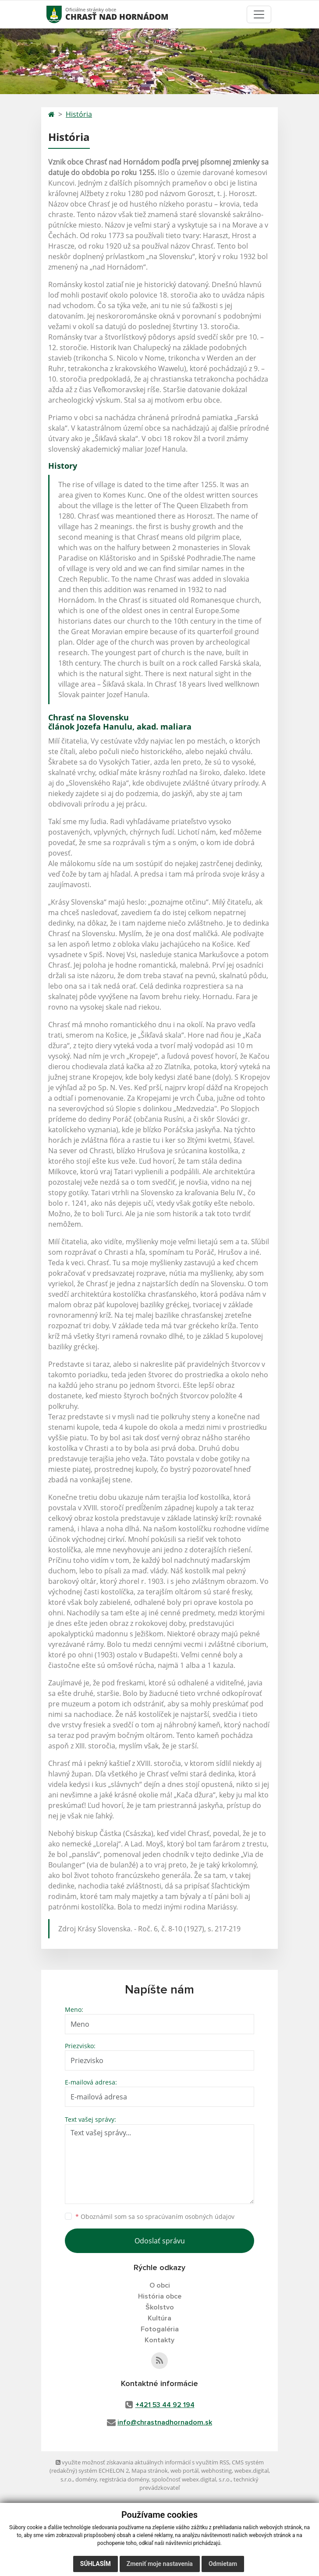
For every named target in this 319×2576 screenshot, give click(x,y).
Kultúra (159, 2318)
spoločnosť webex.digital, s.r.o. (191, 2479)
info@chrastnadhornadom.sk (164, 2422)
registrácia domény (124, 2479)
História (79, 114)
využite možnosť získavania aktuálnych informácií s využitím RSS (142, 2462)
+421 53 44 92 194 (165, 2404)
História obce (159, 2296)
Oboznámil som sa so (154, 2216)
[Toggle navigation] (259, 14)
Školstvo (159, 2307)
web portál (184, 2470)
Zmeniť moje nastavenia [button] (160, 2563)
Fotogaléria (160, 2329)
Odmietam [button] (223, 2563)
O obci (159, 2285)
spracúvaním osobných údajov (189, 2216)
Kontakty (159, 2340)
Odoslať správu (160, 2241)
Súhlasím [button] (95, 2563)
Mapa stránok (149, 2470)
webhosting (216, 2470)
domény (86, 2479)
